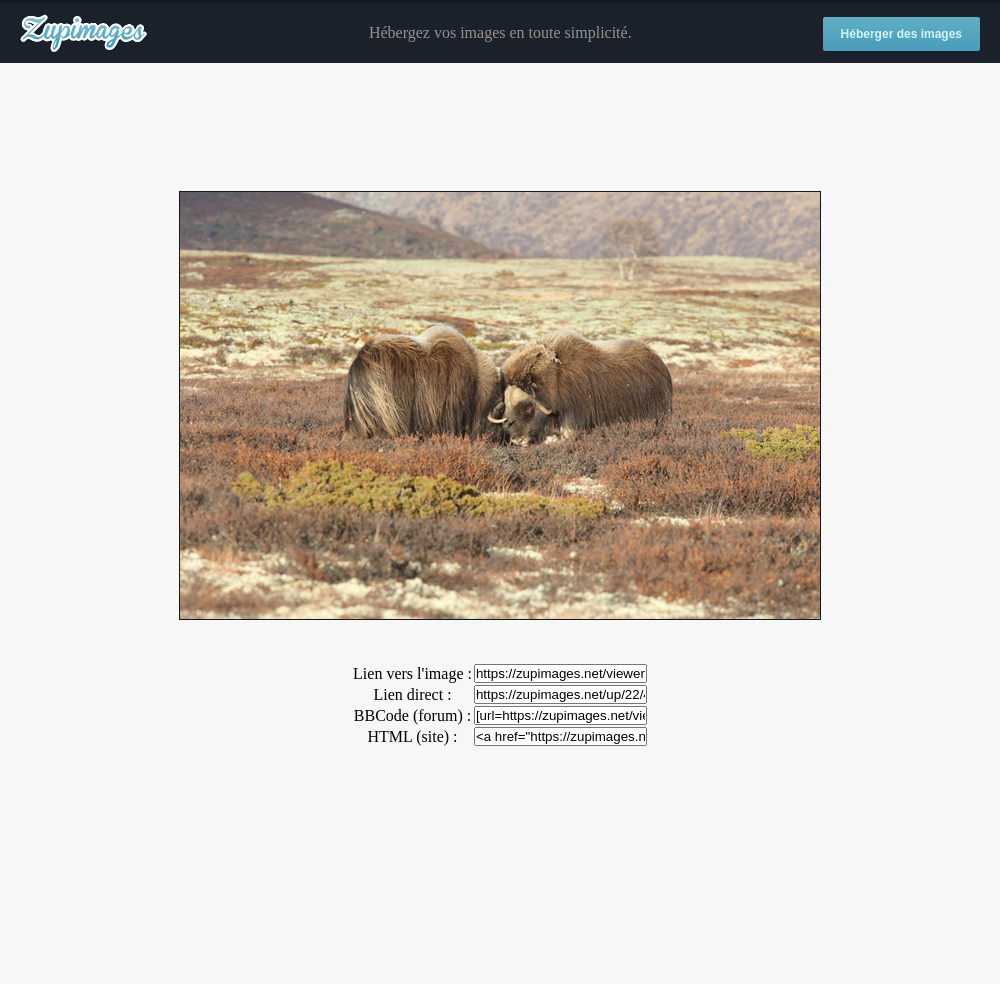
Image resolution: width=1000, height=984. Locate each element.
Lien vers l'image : (412, 673)
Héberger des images (901, 34)
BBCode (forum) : (412, 715)
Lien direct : (412, 694)
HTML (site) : (412, 736)
